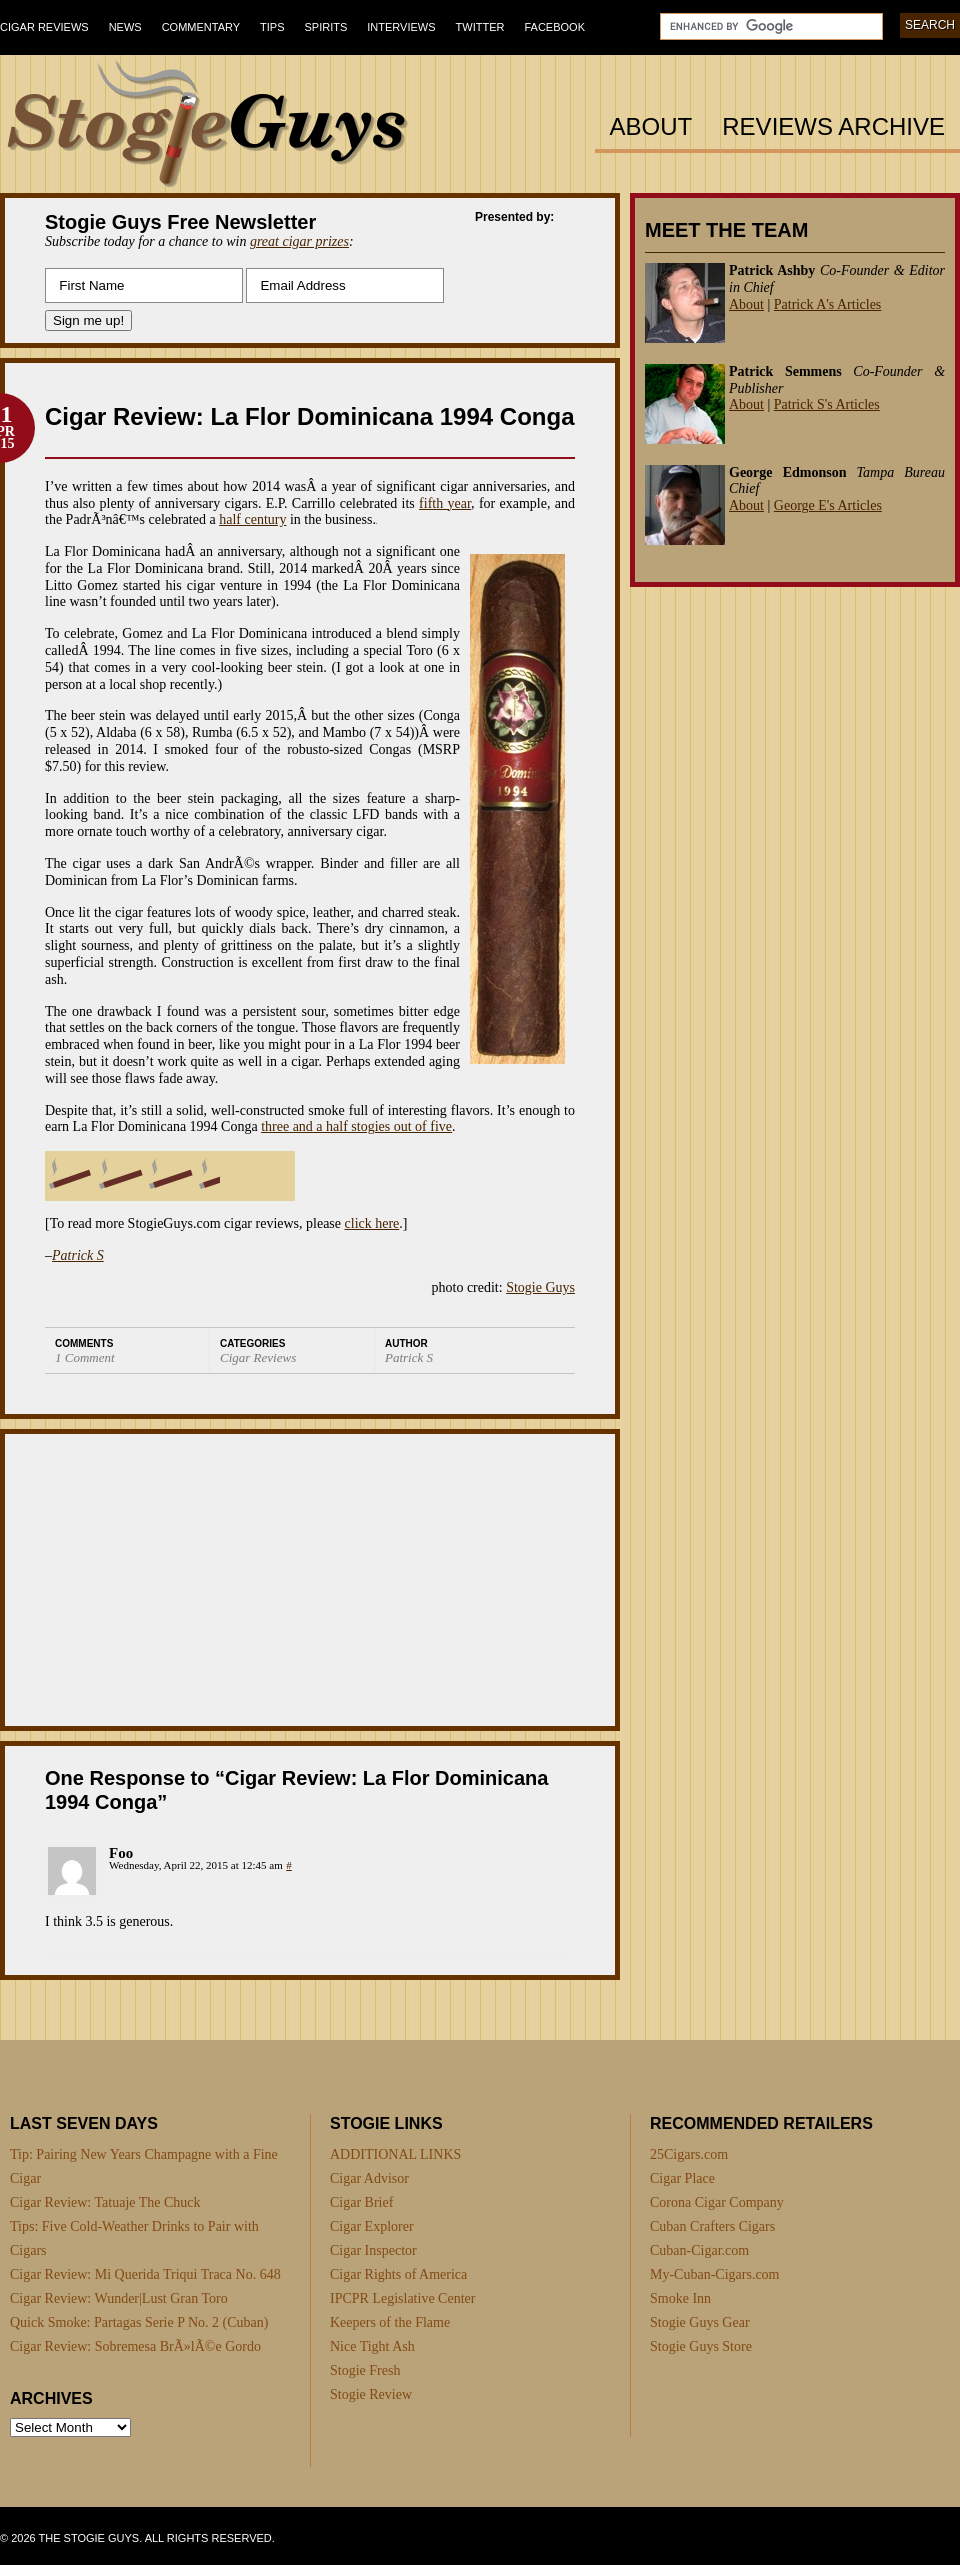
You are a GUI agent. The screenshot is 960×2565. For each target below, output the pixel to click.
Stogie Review (371, 2394)
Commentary (201, 27)
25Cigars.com (689, 2154)
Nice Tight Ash (372, 2346)
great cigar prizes (299, 241)
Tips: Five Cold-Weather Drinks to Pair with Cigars (134, 2238)
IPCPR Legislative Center (402, 2298)
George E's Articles (828, 505)
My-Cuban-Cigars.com (714, 2274)
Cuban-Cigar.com (699, 2250)
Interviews (401, 27)
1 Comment (85, 1357)
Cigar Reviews (44, 27)
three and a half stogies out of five (356, 1126)
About (651, 127)
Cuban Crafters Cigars (712, 2226)
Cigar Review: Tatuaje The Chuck (105, 2202)
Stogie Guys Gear (700, 2322)
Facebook (554, 27)
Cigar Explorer (372, 2226)
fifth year (445, 503)
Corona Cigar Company (717, 2202)
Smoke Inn (680, 2298)
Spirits (326, 27)
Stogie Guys (540, 1287)
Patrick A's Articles (828, 304)
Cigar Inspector (373, 2250)
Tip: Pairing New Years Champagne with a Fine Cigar (144, 2166)
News (125, 27)
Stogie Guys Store (701, 2346)
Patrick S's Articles (827, 404)
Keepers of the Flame (390, 2322)
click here (372, 1223)
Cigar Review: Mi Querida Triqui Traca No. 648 (145, 2274)
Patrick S (78, 1255)
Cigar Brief (361, 2202)
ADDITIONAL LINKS (395, 2154)
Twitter (480, 27)
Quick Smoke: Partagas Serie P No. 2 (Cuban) (139, 2322)
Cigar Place (682, 2178)
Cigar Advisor (369, 2178)
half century (252, 519)
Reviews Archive (833, 127)
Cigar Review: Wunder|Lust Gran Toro (119, 2298)
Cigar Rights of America (398, 2274)
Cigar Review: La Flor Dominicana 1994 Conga (309, 416)
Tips (272, 27)
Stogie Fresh (365, 2370)
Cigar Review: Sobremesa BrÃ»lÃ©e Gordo (135, 2346)
